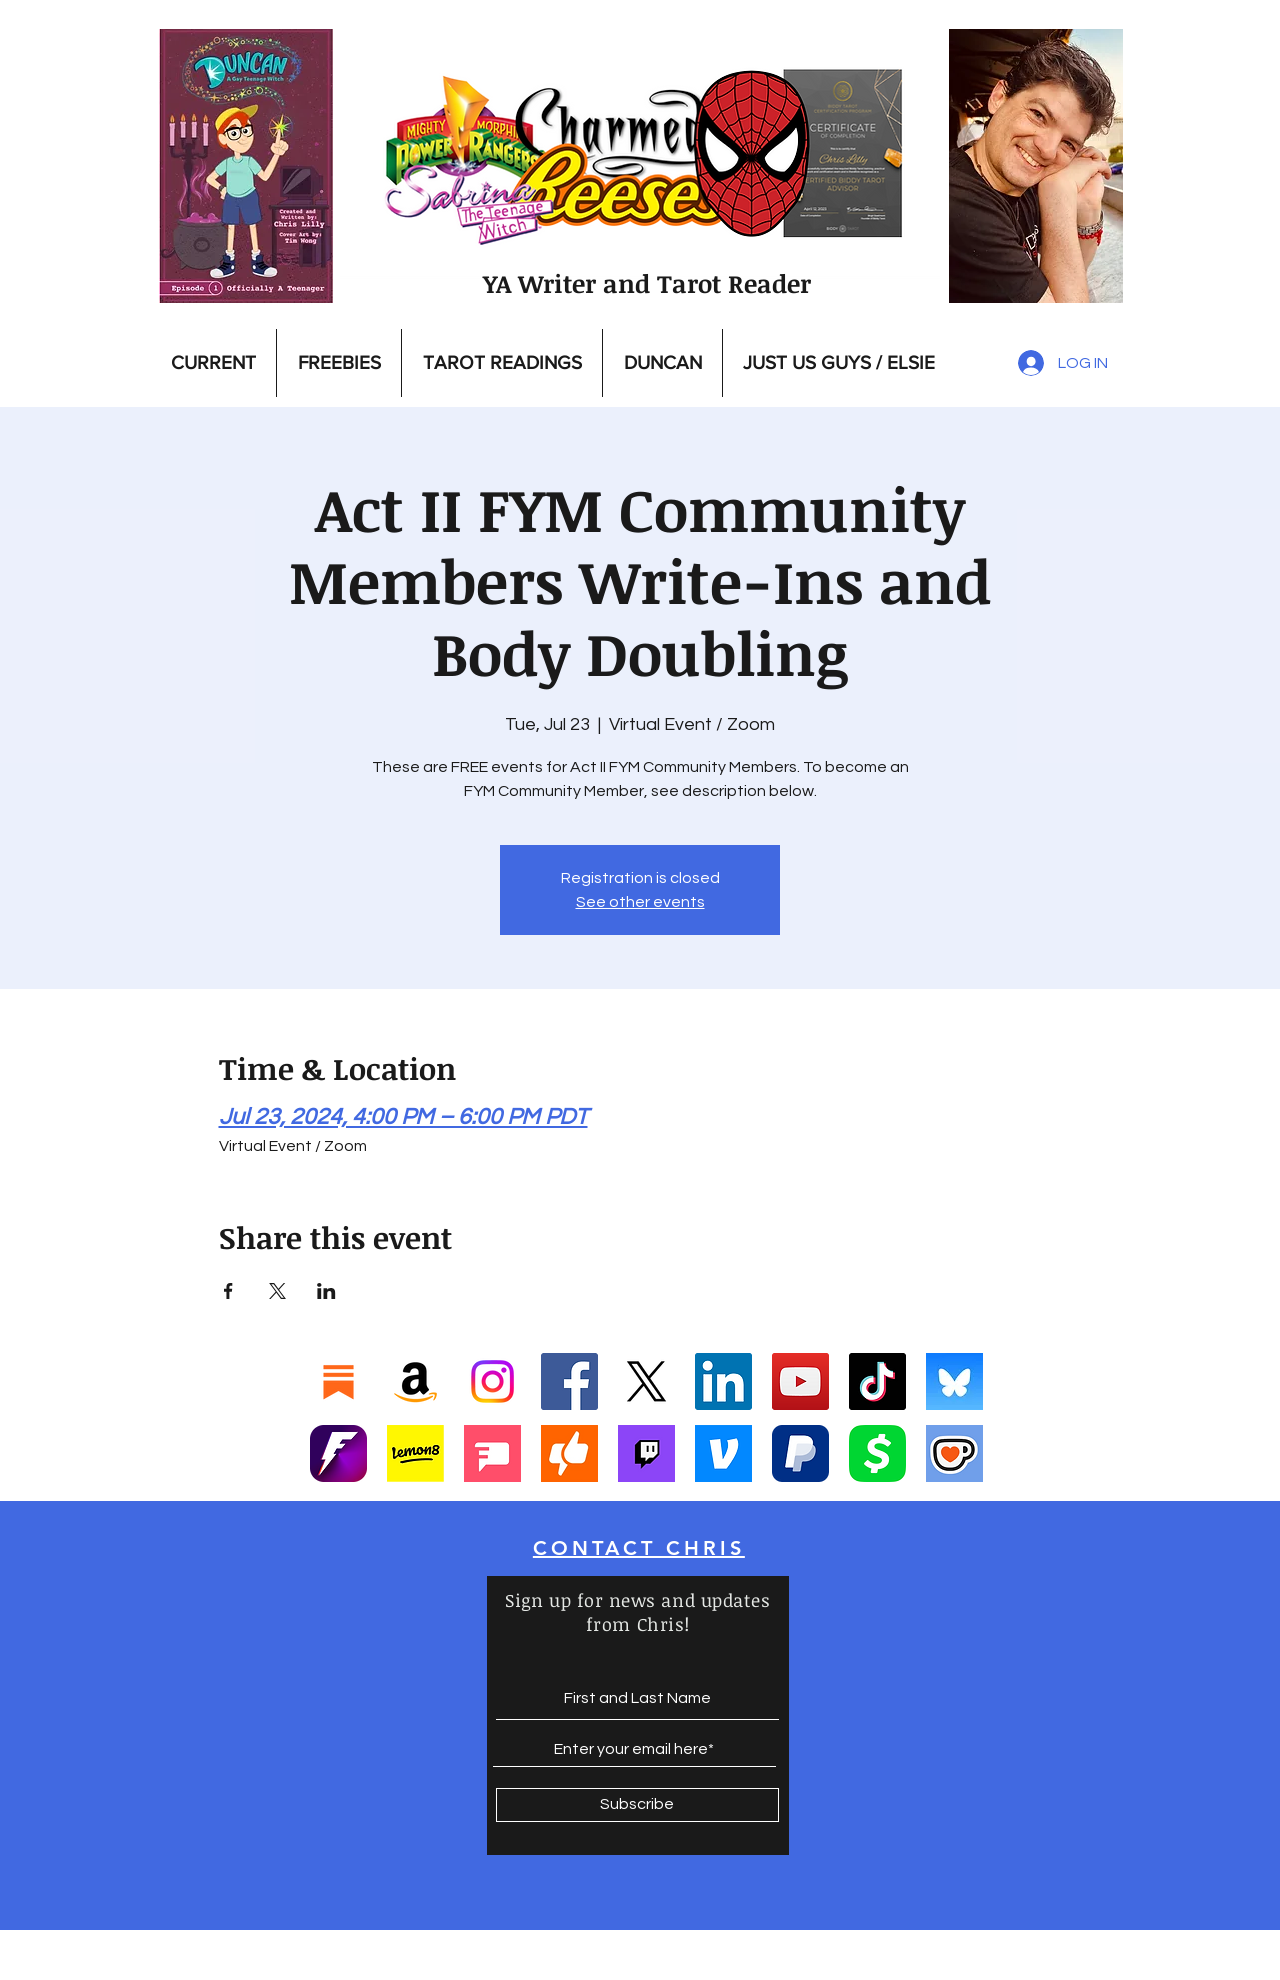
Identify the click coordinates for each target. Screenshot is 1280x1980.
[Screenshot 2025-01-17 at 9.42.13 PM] (492, 1453)
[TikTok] (877, 1381)
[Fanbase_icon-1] (338, 1453)
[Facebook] (569, 1381)
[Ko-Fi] (954, 1453)
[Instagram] (492, 1381)
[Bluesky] (954, 1381)
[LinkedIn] (723, 1381)
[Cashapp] (877, 1453)
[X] (646, 1381)
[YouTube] (800, 1381)
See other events (640, 902)
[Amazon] (415, 1381)
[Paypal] (800, 1453)
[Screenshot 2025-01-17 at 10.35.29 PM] (569, 1453)
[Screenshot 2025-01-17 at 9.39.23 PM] (415, 1453)
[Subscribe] (637, 1805)
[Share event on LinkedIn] (326, 1291)
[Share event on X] (277, 1291)
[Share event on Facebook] (228, 1291)
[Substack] (338, 1381)
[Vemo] (723, 1453)
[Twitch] (646, 1453)
